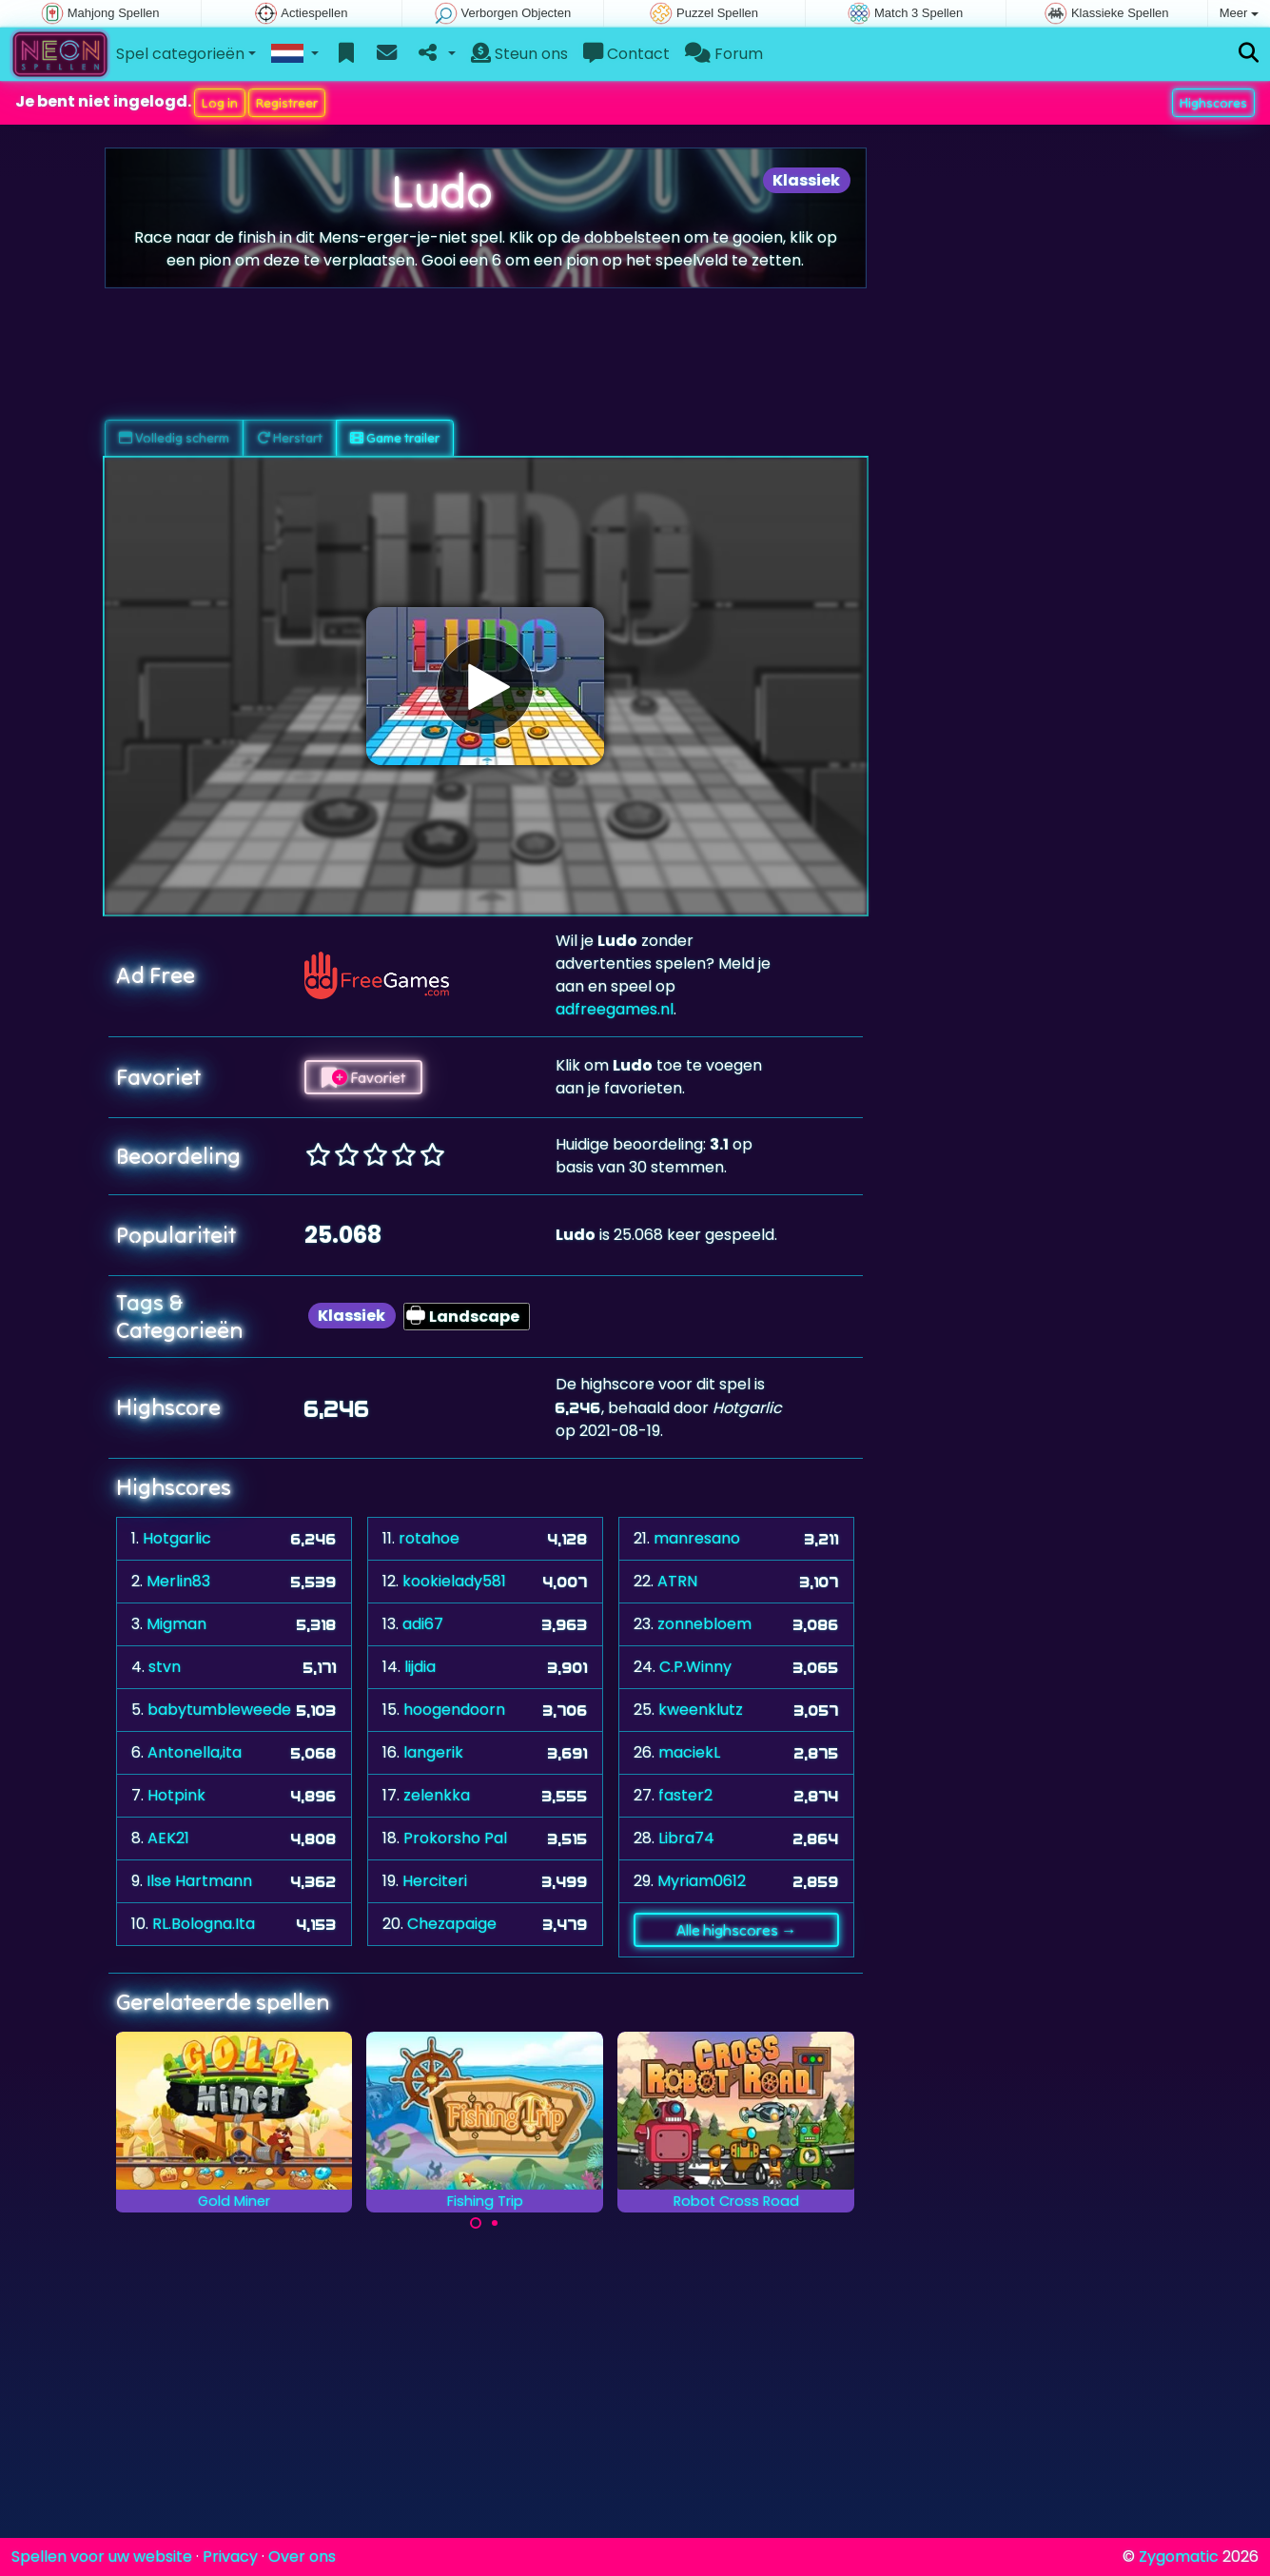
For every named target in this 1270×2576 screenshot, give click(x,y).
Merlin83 (178, 1581)
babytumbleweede (219, 1710)
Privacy (230, 2556)
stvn (164, 1667)
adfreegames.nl (615, 1009)
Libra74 (686, 1838)
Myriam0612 (701, 1881)
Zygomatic (1179, 2556)
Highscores (1213, 102)
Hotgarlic (177, 1538)
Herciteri (434, 1881)
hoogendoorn (454, 1710)
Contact (626, 54)
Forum (724, 54)
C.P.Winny (695, 1667)
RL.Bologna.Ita (203, 1924)
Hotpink (176, 1795)
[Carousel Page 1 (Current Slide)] (475, 2223)
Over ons (302, 2556)
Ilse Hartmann (199, 1881)
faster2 (685, 1795)
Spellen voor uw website (101, 2556)
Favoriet (363, 1077)
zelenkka (436, 1795)
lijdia (420, 1667)
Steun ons (519, 54)
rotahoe (429, 1538)
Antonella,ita (194, 1752)
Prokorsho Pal (455, 1838)
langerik (433, 1752)
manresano (697, 1538)
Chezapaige (452, 1924)
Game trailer (395, 437)
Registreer (287, 102)
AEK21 (168, 1838)
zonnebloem (704, 1624)
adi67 (422, 1624)
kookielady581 (454, 1581)
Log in (220, 102)
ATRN (677, 1581)
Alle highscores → (736, 1929)
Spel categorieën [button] (180, 54)
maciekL (689, 1752)
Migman (176, 1624)
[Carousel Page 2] (494, 2223)
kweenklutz (700, 1710)
